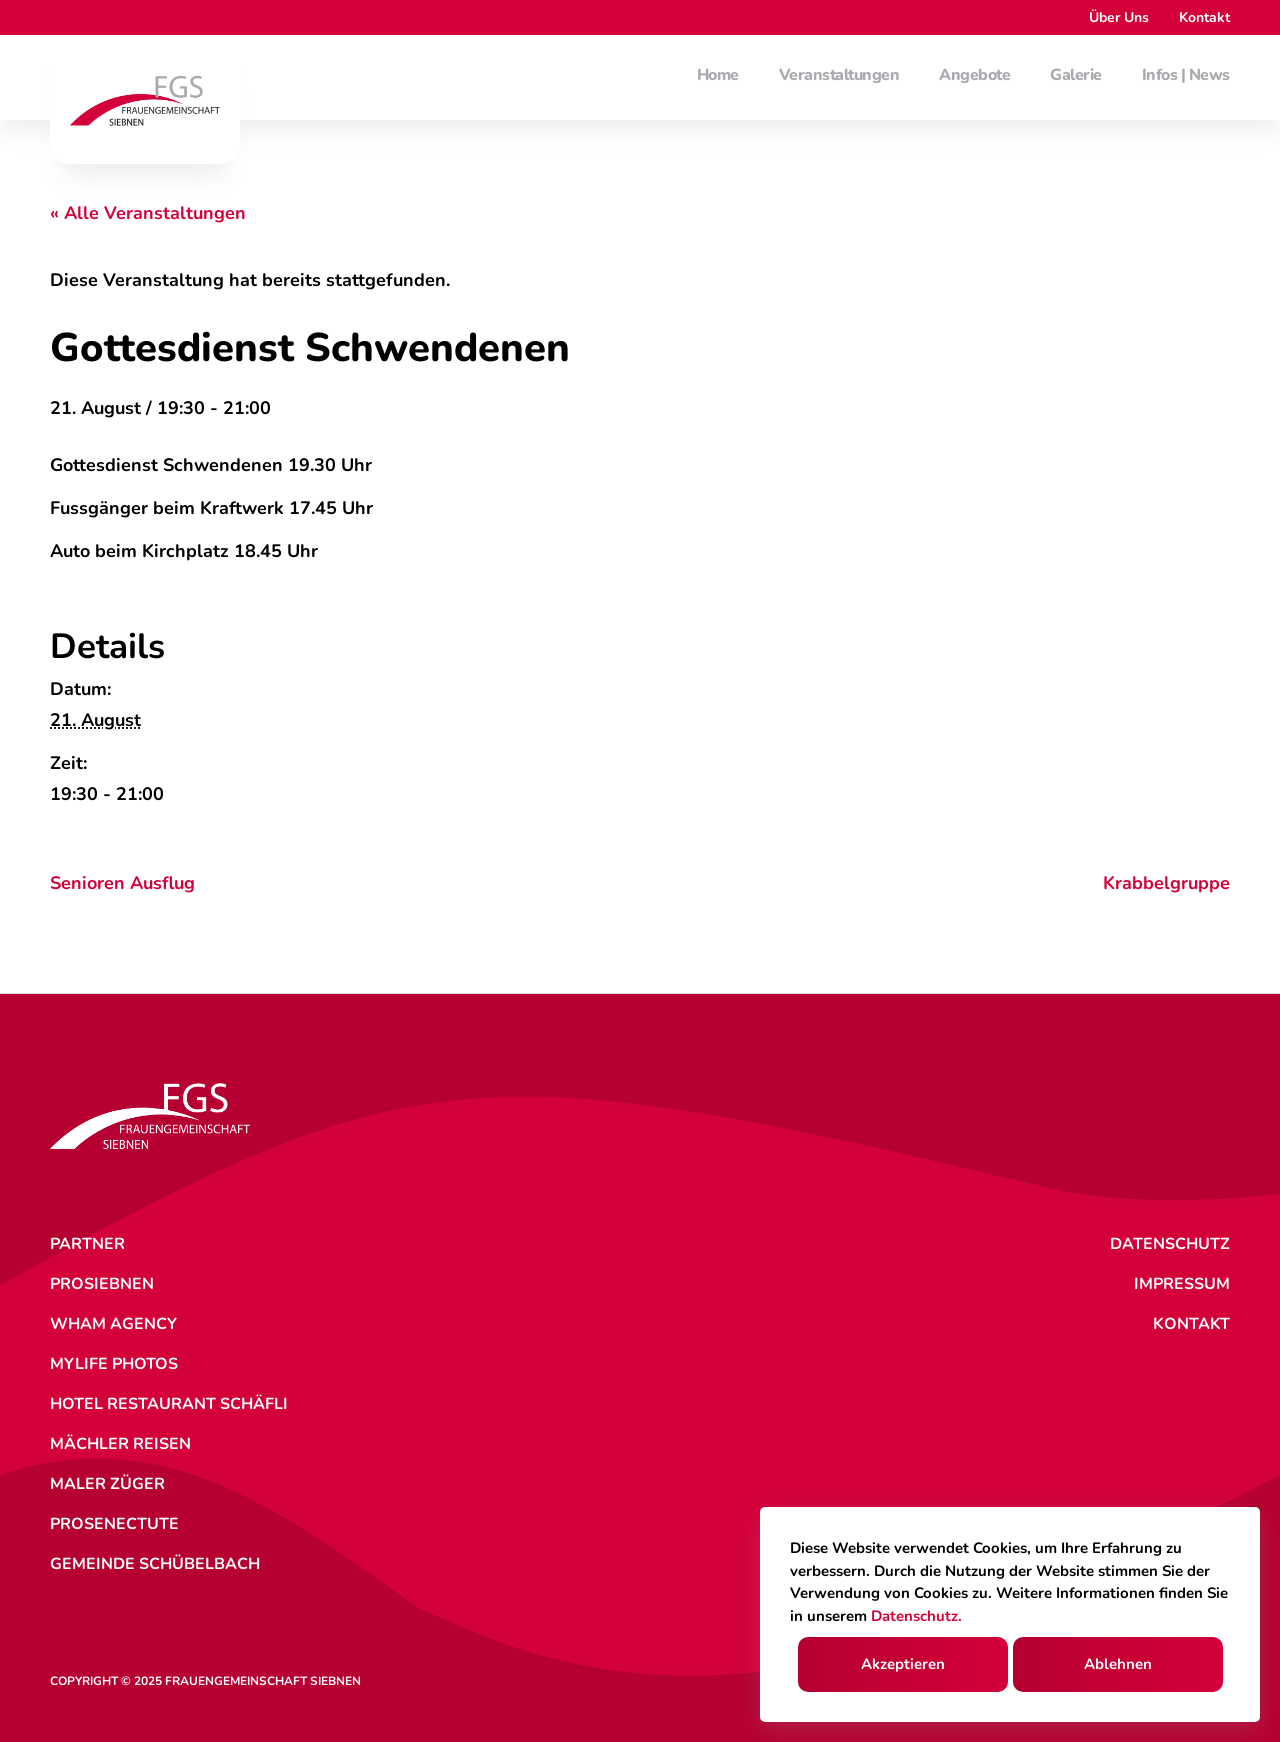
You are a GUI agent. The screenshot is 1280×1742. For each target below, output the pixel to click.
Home (718, 76)
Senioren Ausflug (122, 883)
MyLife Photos (114, 1364)
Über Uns (1119, 17)
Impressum (1182, 1284)
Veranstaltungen (839, 76)
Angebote (974, 76)
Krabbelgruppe (1166, 883)
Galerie (1076, 76)
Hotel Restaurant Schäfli (169, 1404)
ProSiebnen (102, 1284)
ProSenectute (114, 1524)
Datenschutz (1170, 1244)
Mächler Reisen (120, 1444)
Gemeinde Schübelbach (155, 1564)
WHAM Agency (113, 1324)
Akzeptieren (903, 1664)
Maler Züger (107, 1484)
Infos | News (1186, 76)
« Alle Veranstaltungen (148, 213)
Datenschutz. (916, 1616)
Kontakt (1204, 17)
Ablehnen (1118, 1664)
